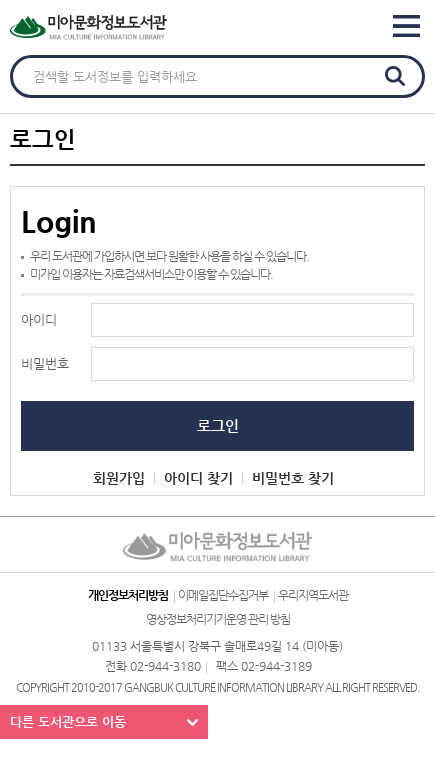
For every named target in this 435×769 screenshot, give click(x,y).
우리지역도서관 (313, 595)
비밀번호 (45, 363)
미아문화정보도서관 (129, 27)
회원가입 (119, 478)
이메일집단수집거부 (223, 595)
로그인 (218, 425)
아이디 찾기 (198, 478)
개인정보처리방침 (128, 595)
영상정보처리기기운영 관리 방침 (218, 619)
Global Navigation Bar (411, 26)
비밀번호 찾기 (293, 478)
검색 (395, 76)
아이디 (39, 319)
